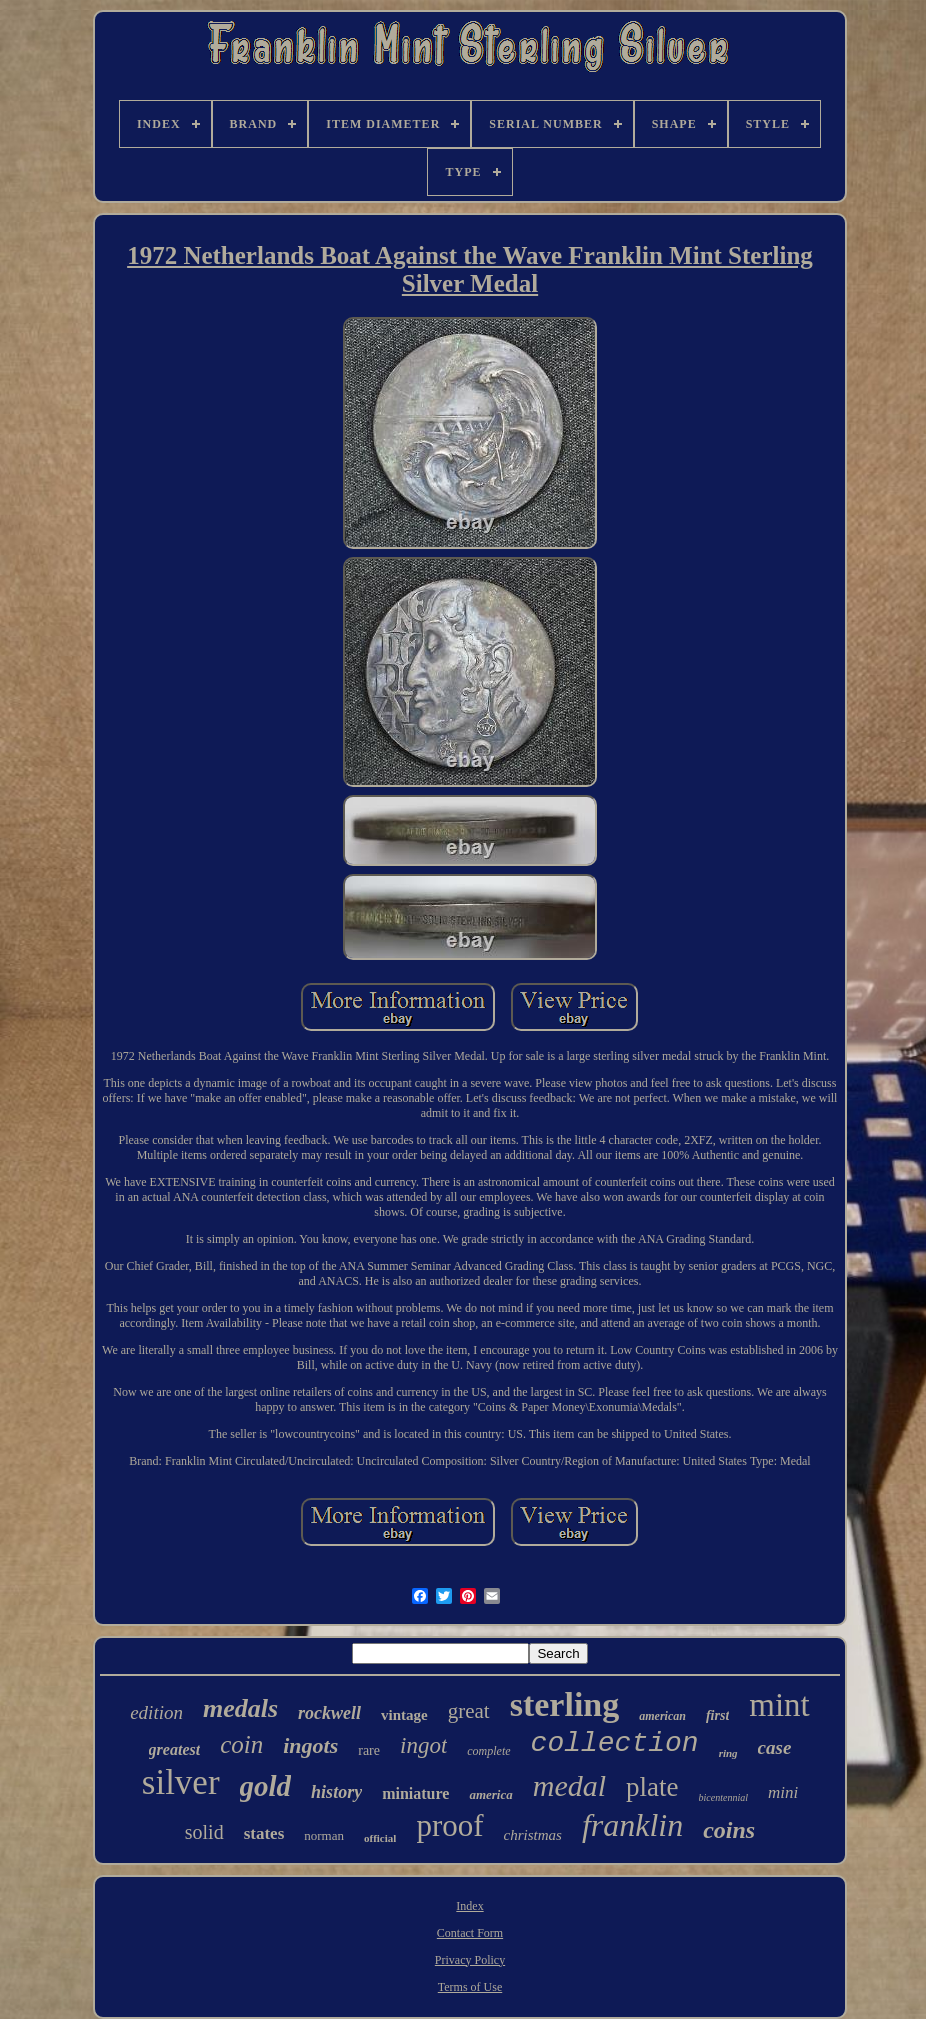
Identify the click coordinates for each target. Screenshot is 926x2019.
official (380, 1838)
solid (204, 1832)
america (490, 1794)
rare (369, 1750)
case (775, 1747)
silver (181, 1782)
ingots (310, 1745)
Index (469, 1906)
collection (615, 1743)
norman (324, 1835)
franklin (632, 1825)
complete (488, 1751)
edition (156, 1712)
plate (652, 1787)
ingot (423, 1745)
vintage (404, 1715)
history (336, 1792)
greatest (175, 1749)
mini (783, 1792)
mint (779, 1705)
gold (266, 1786)
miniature (415, 1793)
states (264, 1833)
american (662, 1716)
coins (729, 1830)
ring (728, 1753)
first (717, 1715)
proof (449, 1825)
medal (569, 1785)
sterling (565, 1704)
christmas (533, 1835)
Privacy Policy (470, 1960)
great (469, 1711)
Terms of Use (470, 1987)
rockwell (329, 1713)
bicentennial (723, 1797)
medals (240, 1708)
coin (241, 1744)
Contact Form (470, 1933)
